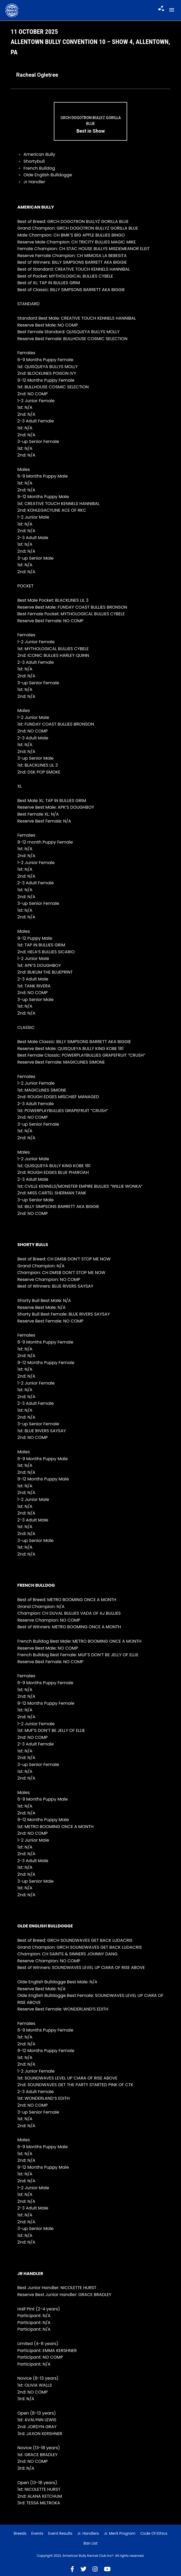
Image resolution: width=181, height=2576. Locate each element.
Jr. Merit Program (119, 2533)
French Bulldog (39, 168)
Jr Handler (34, 182)
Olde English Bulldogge (47, 175)
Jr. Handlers (88, 2533)
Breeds (20, 2533)
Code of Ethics (153, 2533)
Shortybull (34, 161)
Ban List (90, 2543)
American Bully (39, 154)
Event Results (60, 2533)
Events (37, 2533)
